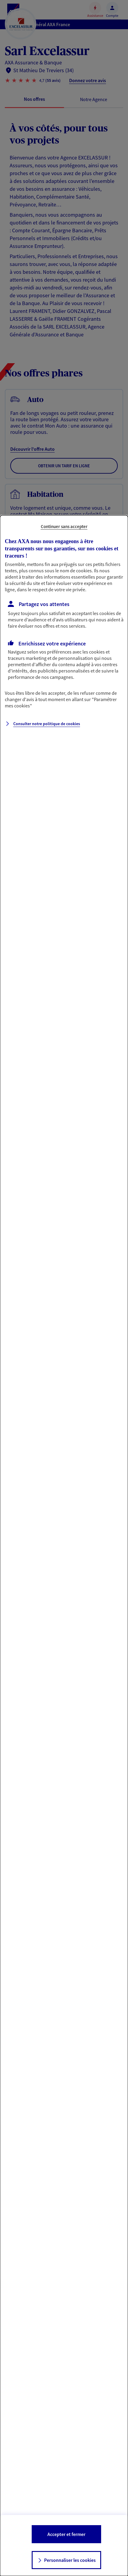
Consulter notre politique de (46, 723)
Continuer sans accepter (64, 526)
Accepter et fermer (66, 2534)
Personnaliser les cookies (70, 2560)
